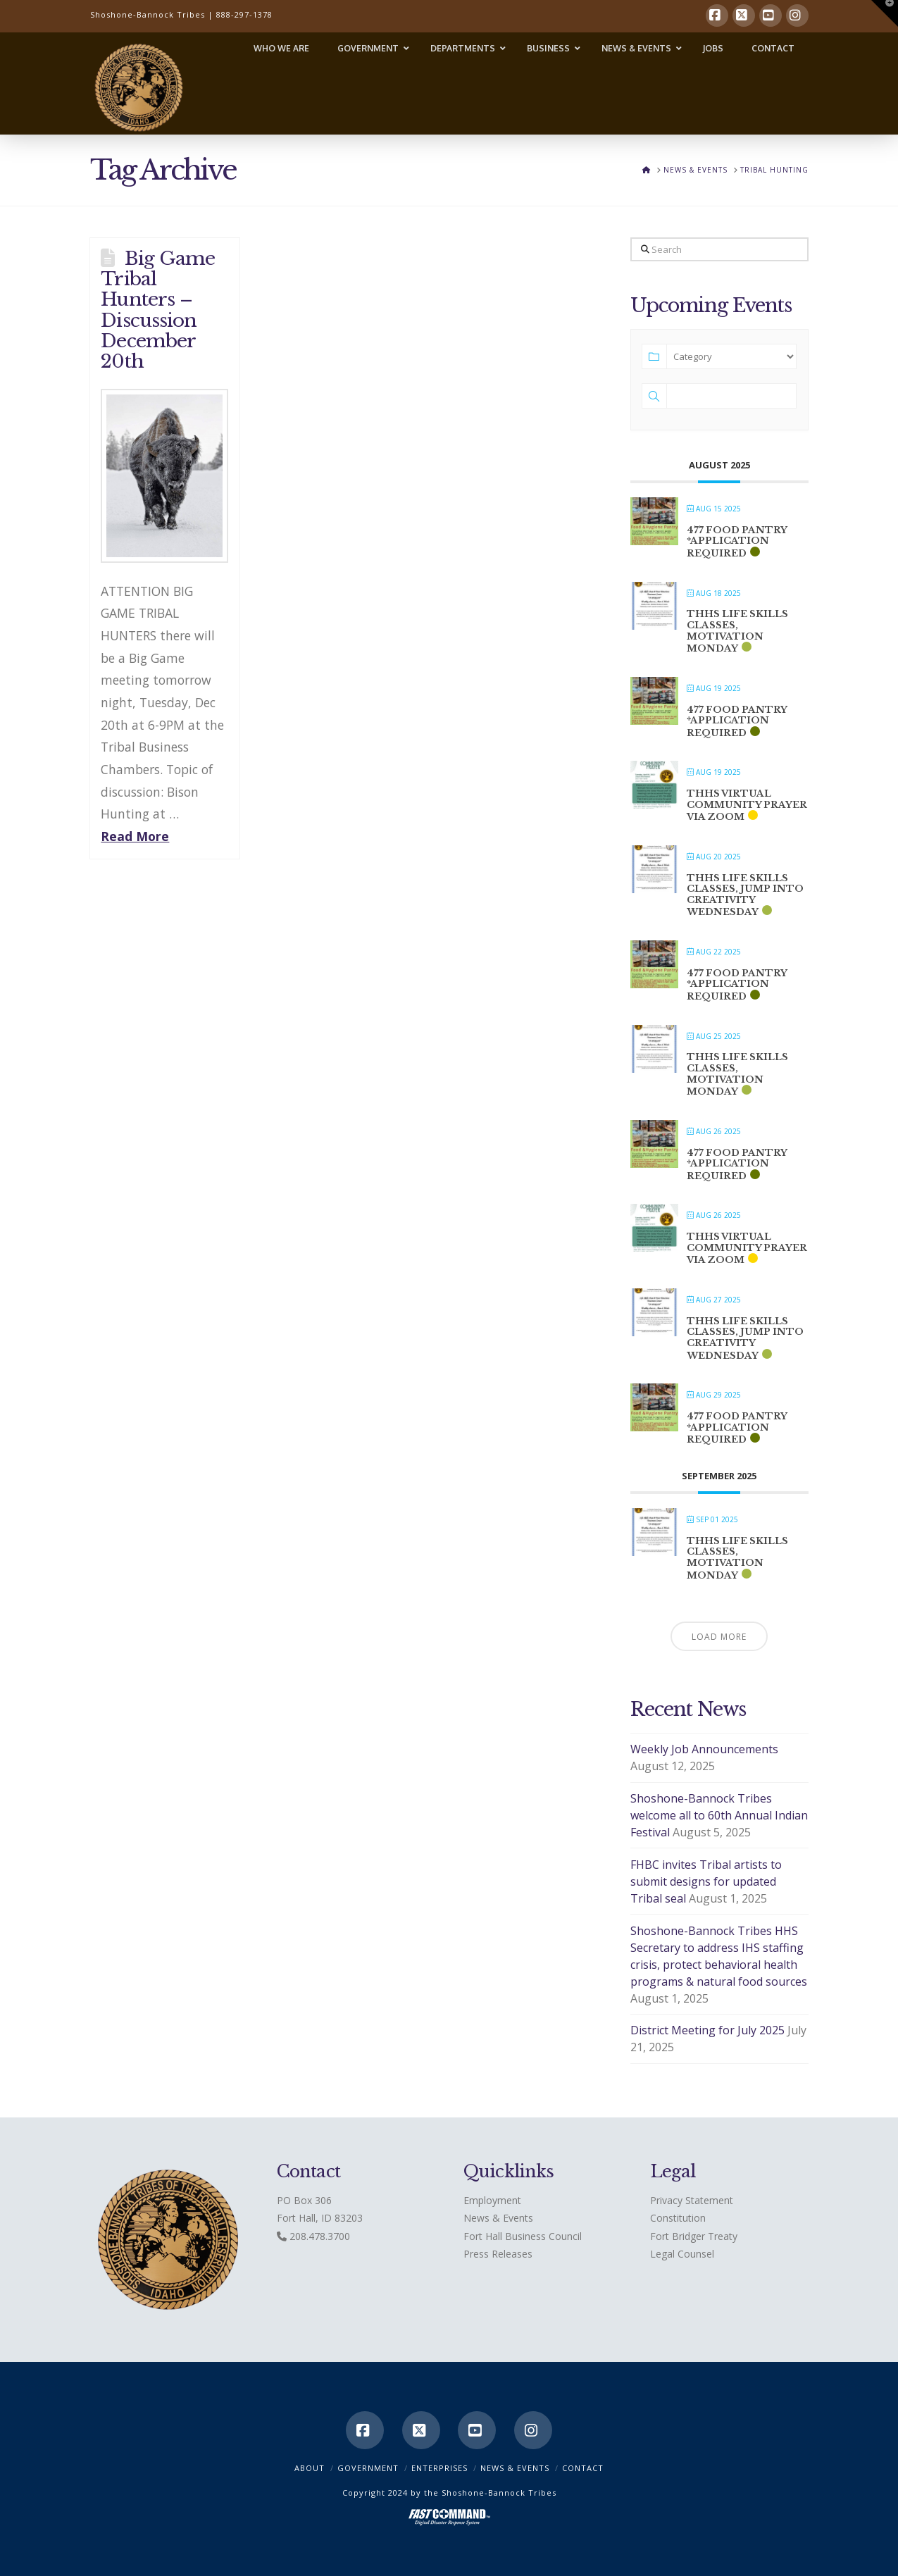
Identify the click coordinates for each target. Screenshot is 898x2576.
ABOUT (309, 2468)
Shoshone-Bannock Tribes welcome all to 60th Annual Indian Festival (719, 1815)
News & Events (498, 2218)
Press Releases (497, 2253)
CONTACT (583, 2468)
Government (368, 2468)
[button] (884, 13)
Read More (135, 836)
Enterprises (439, 2468)
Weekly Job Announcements (704, 1749)
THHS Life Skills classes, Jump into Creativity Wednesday (745, 895)
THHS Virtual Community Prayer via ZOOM (746, 805)
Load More (719, 1637)
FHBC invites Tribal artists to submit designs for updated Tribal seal (706, 1881)
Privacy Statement (691, 2200)
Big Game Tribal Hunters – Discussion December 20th (158, 309)
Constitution (678, 2218)
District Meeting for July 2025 (707, 2030)
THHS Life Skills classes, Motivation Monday (737, 631)
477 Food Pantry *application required (737, 541)
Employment (492, 2200)
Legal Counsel (682, 2253)
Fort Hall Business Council (522, 2236)
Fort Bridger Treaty (693, 2236)
